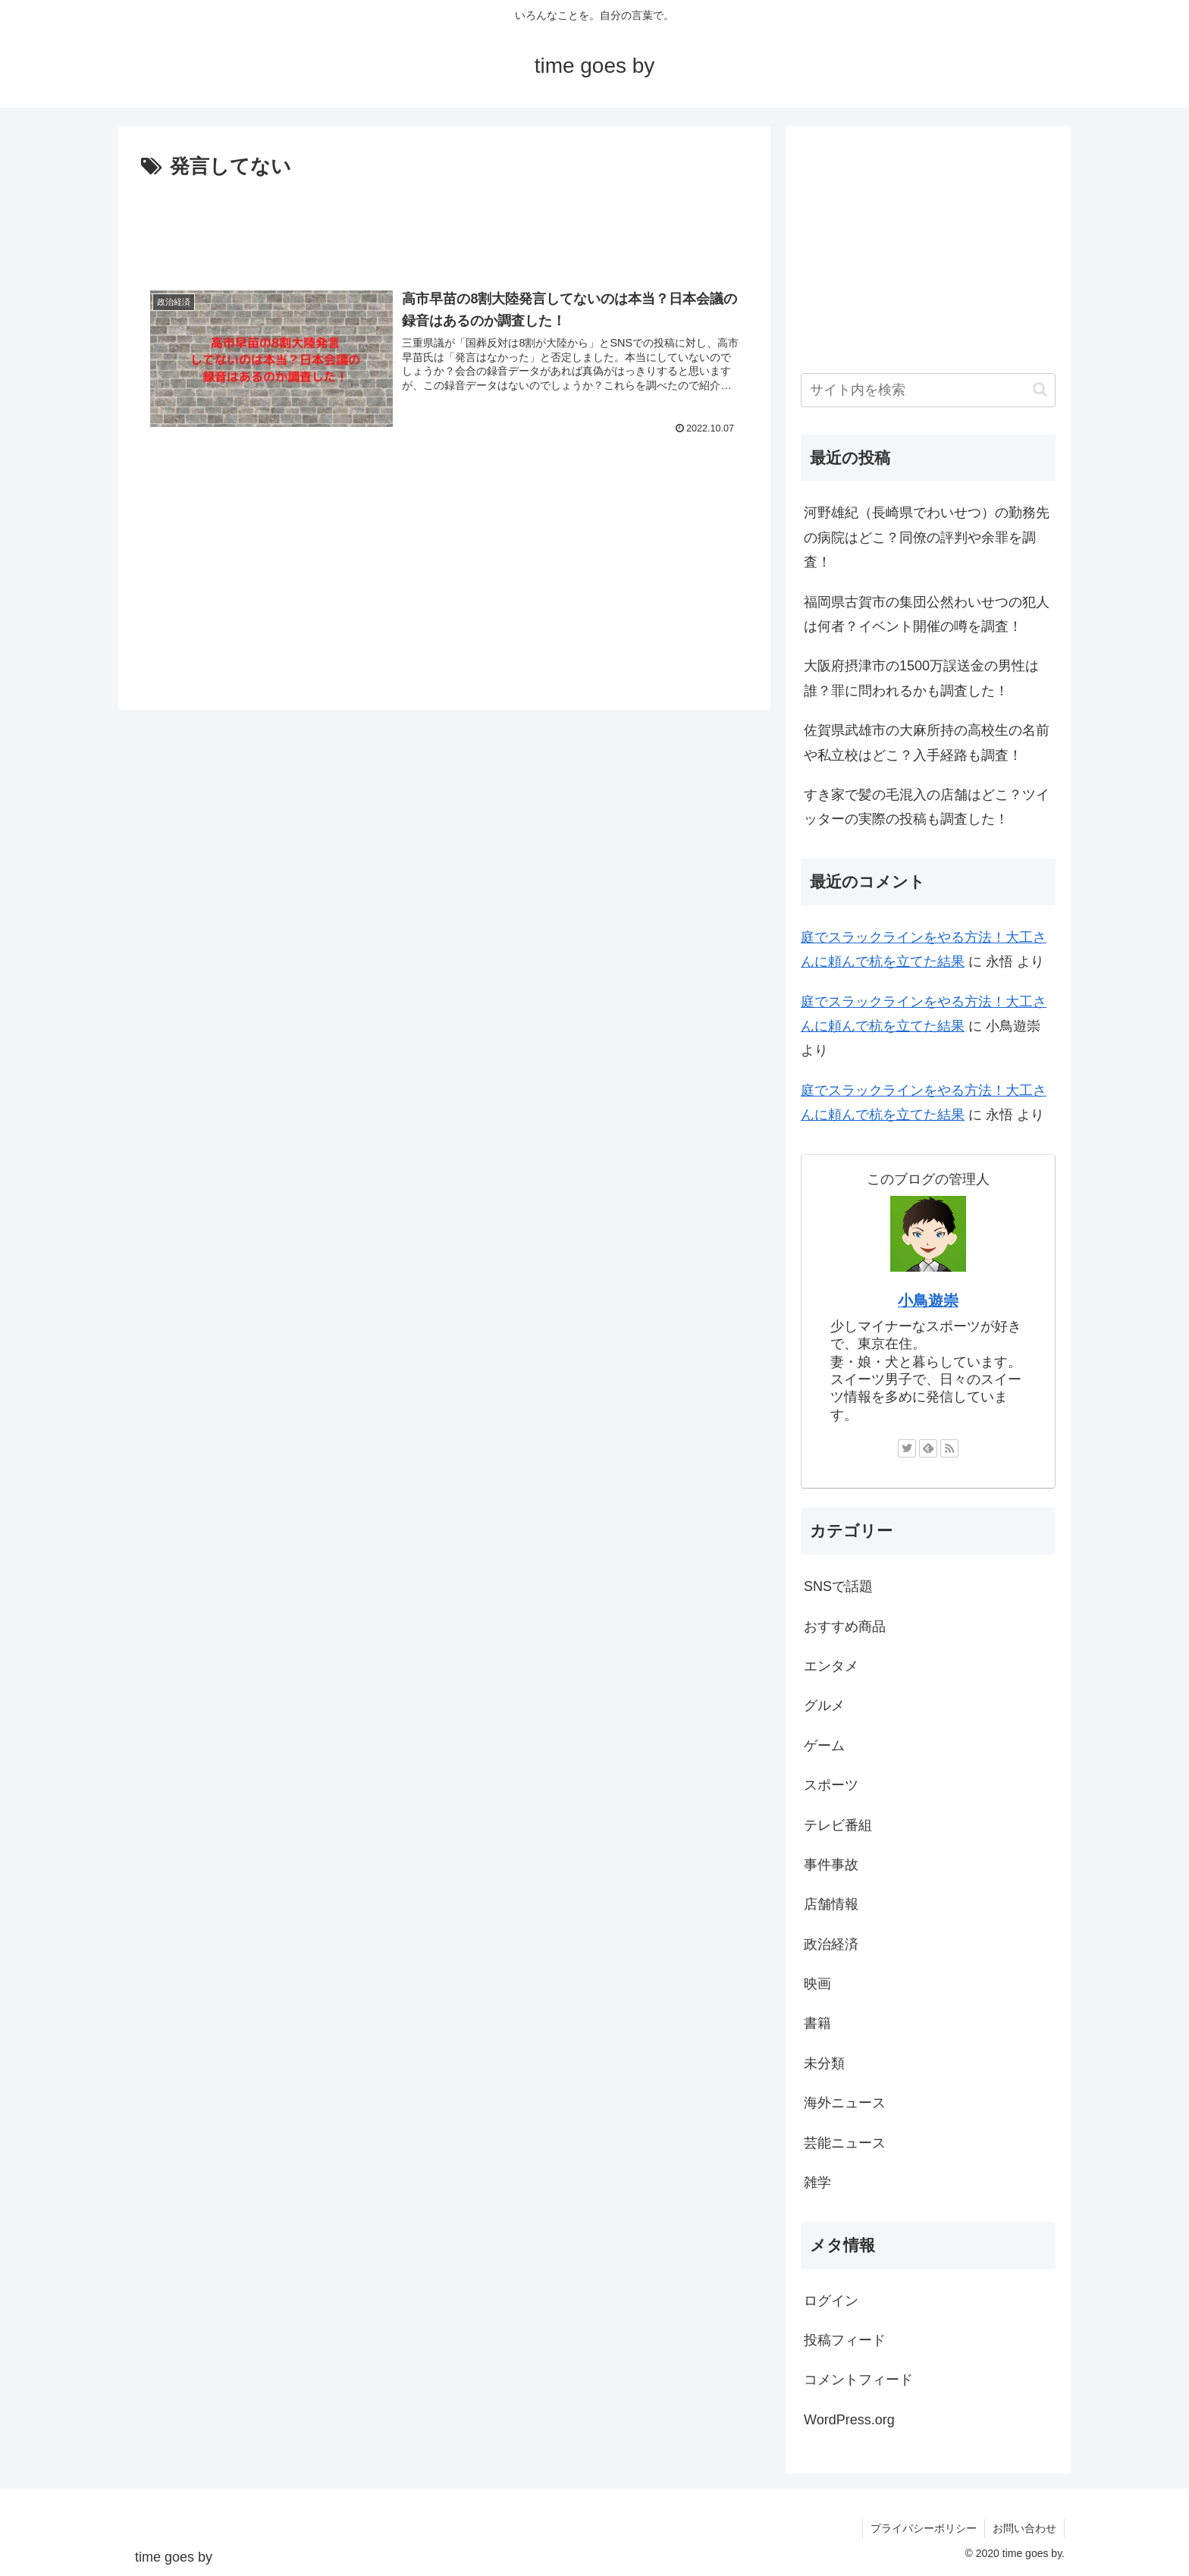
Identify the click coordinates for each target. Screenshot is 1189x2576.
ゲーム (824, 1745)
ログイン (831, 2300)
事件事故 (831, 1864)
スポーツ (831, 1785)
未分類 (824, 2063)
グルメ (824, 1705)
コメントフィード (858, 2379)
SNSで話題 (838, 1586)
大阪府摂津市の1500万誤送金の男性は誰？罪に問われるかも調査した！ (921, 678)
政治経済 (831, 1944)
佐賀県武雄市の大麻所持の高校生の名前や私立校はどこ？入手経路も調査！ (926, 742)
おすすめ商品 (845, 1626)
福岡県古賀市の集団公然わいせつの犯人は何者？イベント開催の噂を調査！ (926, 614)
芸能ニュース (845, 2143)
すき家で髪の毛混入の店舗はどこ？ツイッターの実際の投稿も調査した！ (926, 807)
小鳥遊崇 (928, 1300)
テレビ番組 (838, 1825)
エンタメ (831, 1666)
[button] (1040, 389)
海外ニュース (845, 2102)
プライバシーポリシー (924, 2528)
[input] (928, 390)
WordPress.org (849, 2419)
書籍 (817, 2023)
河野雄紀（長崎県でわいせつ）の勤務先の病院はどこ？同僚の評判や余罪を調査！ (926, 537)
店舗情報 (831, 1904)
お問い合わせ (1024, 2528)
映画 (817, 1983)
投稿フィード (845, 2340)
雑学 (817, 2182)
